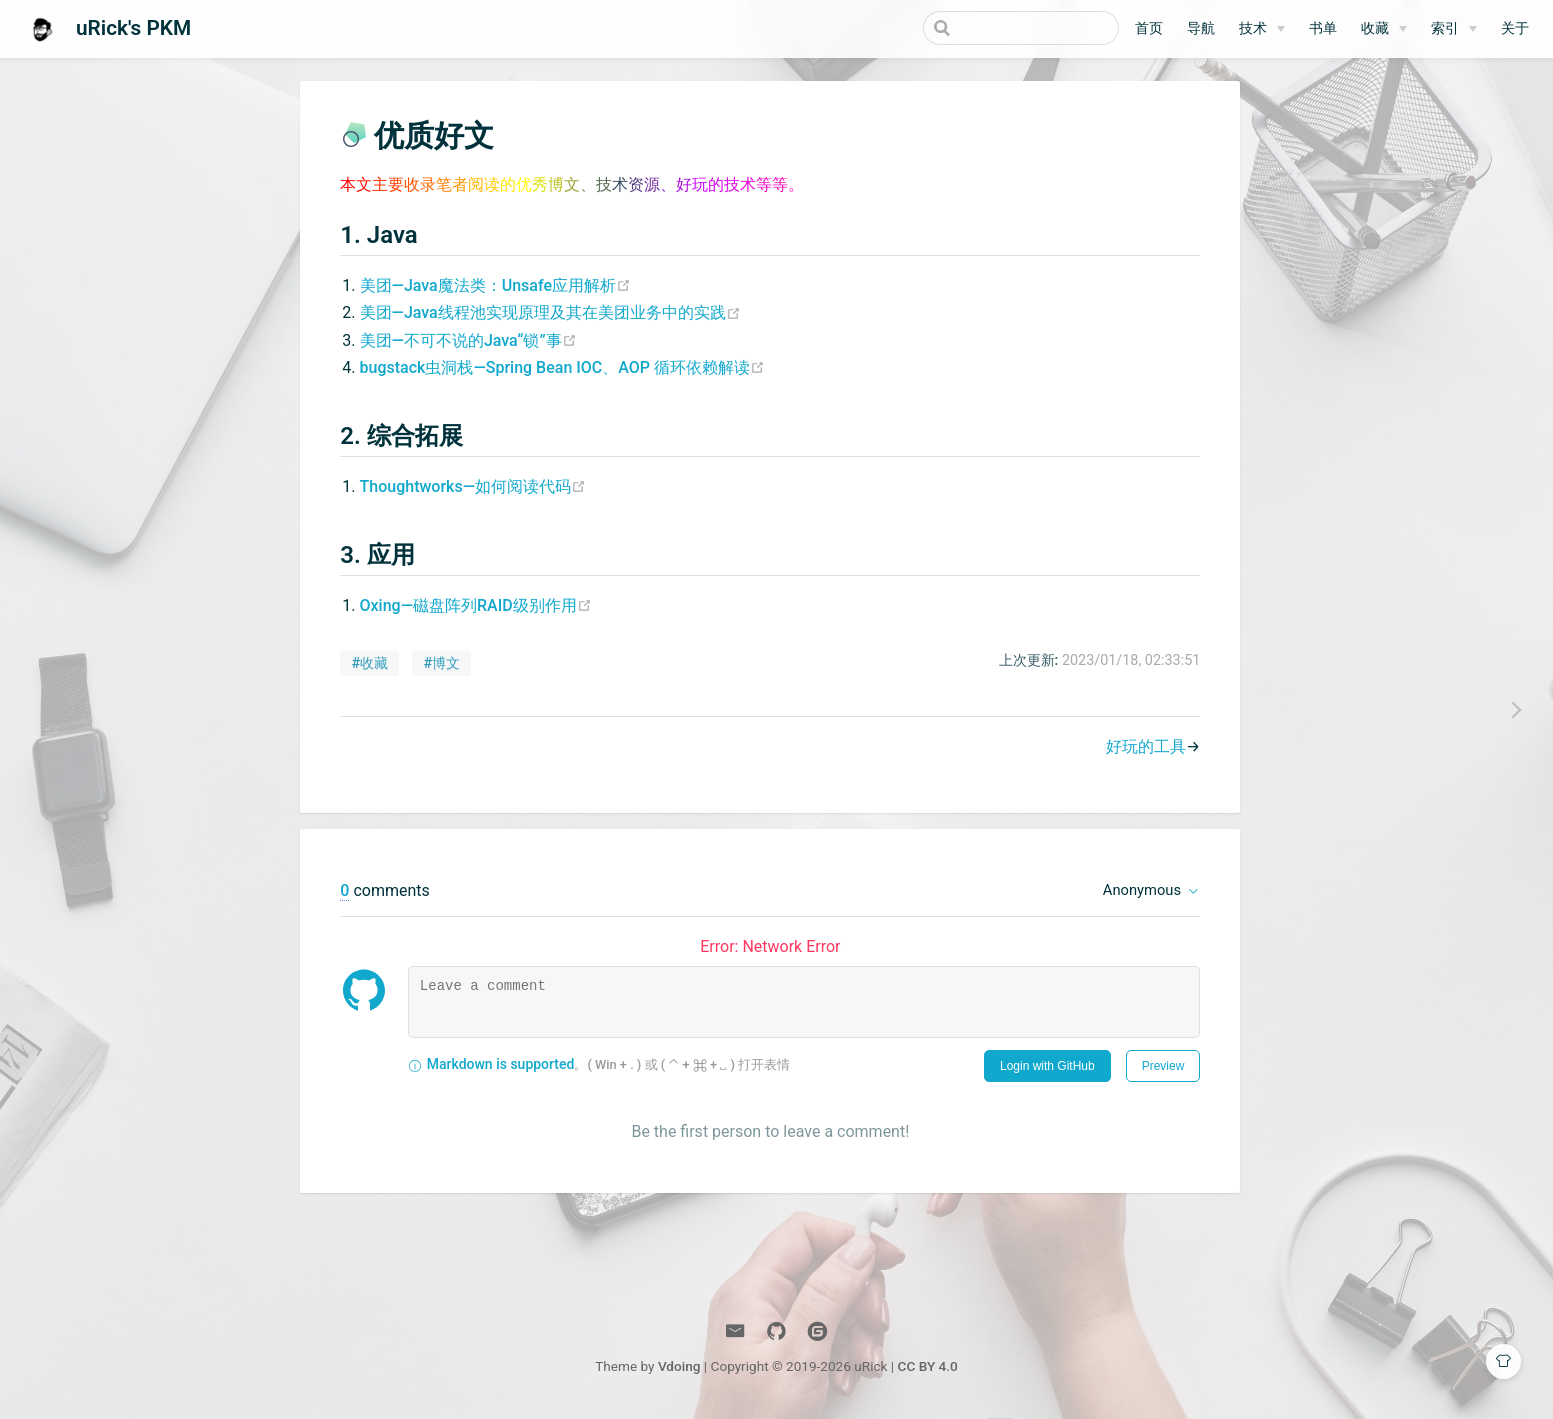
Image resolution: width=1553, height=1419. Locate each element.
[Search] (1018, 28)
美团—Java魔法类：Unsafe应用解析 (494, 286)
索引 (1445, 28)
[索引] (1454, 29)
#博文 (441, 664)
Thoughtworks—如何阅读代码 (472, 487)
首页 (1149, 28)
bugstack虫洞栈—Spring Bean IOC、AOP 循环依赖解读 (561, 368)
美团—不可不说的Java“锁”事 (467, 340)
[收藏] (1384, 29)
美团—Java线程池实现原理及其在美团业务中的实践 (549, 313)
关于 (1515, 28)
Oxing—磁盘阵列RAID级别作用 (475, 606)
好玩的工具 (1146, 747)
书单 (1323, 28)
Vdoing (679, 1367)
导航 (1201, 28)
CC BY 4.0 (928, 1367)
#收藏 (369, 664)
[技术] (1262, 29)
